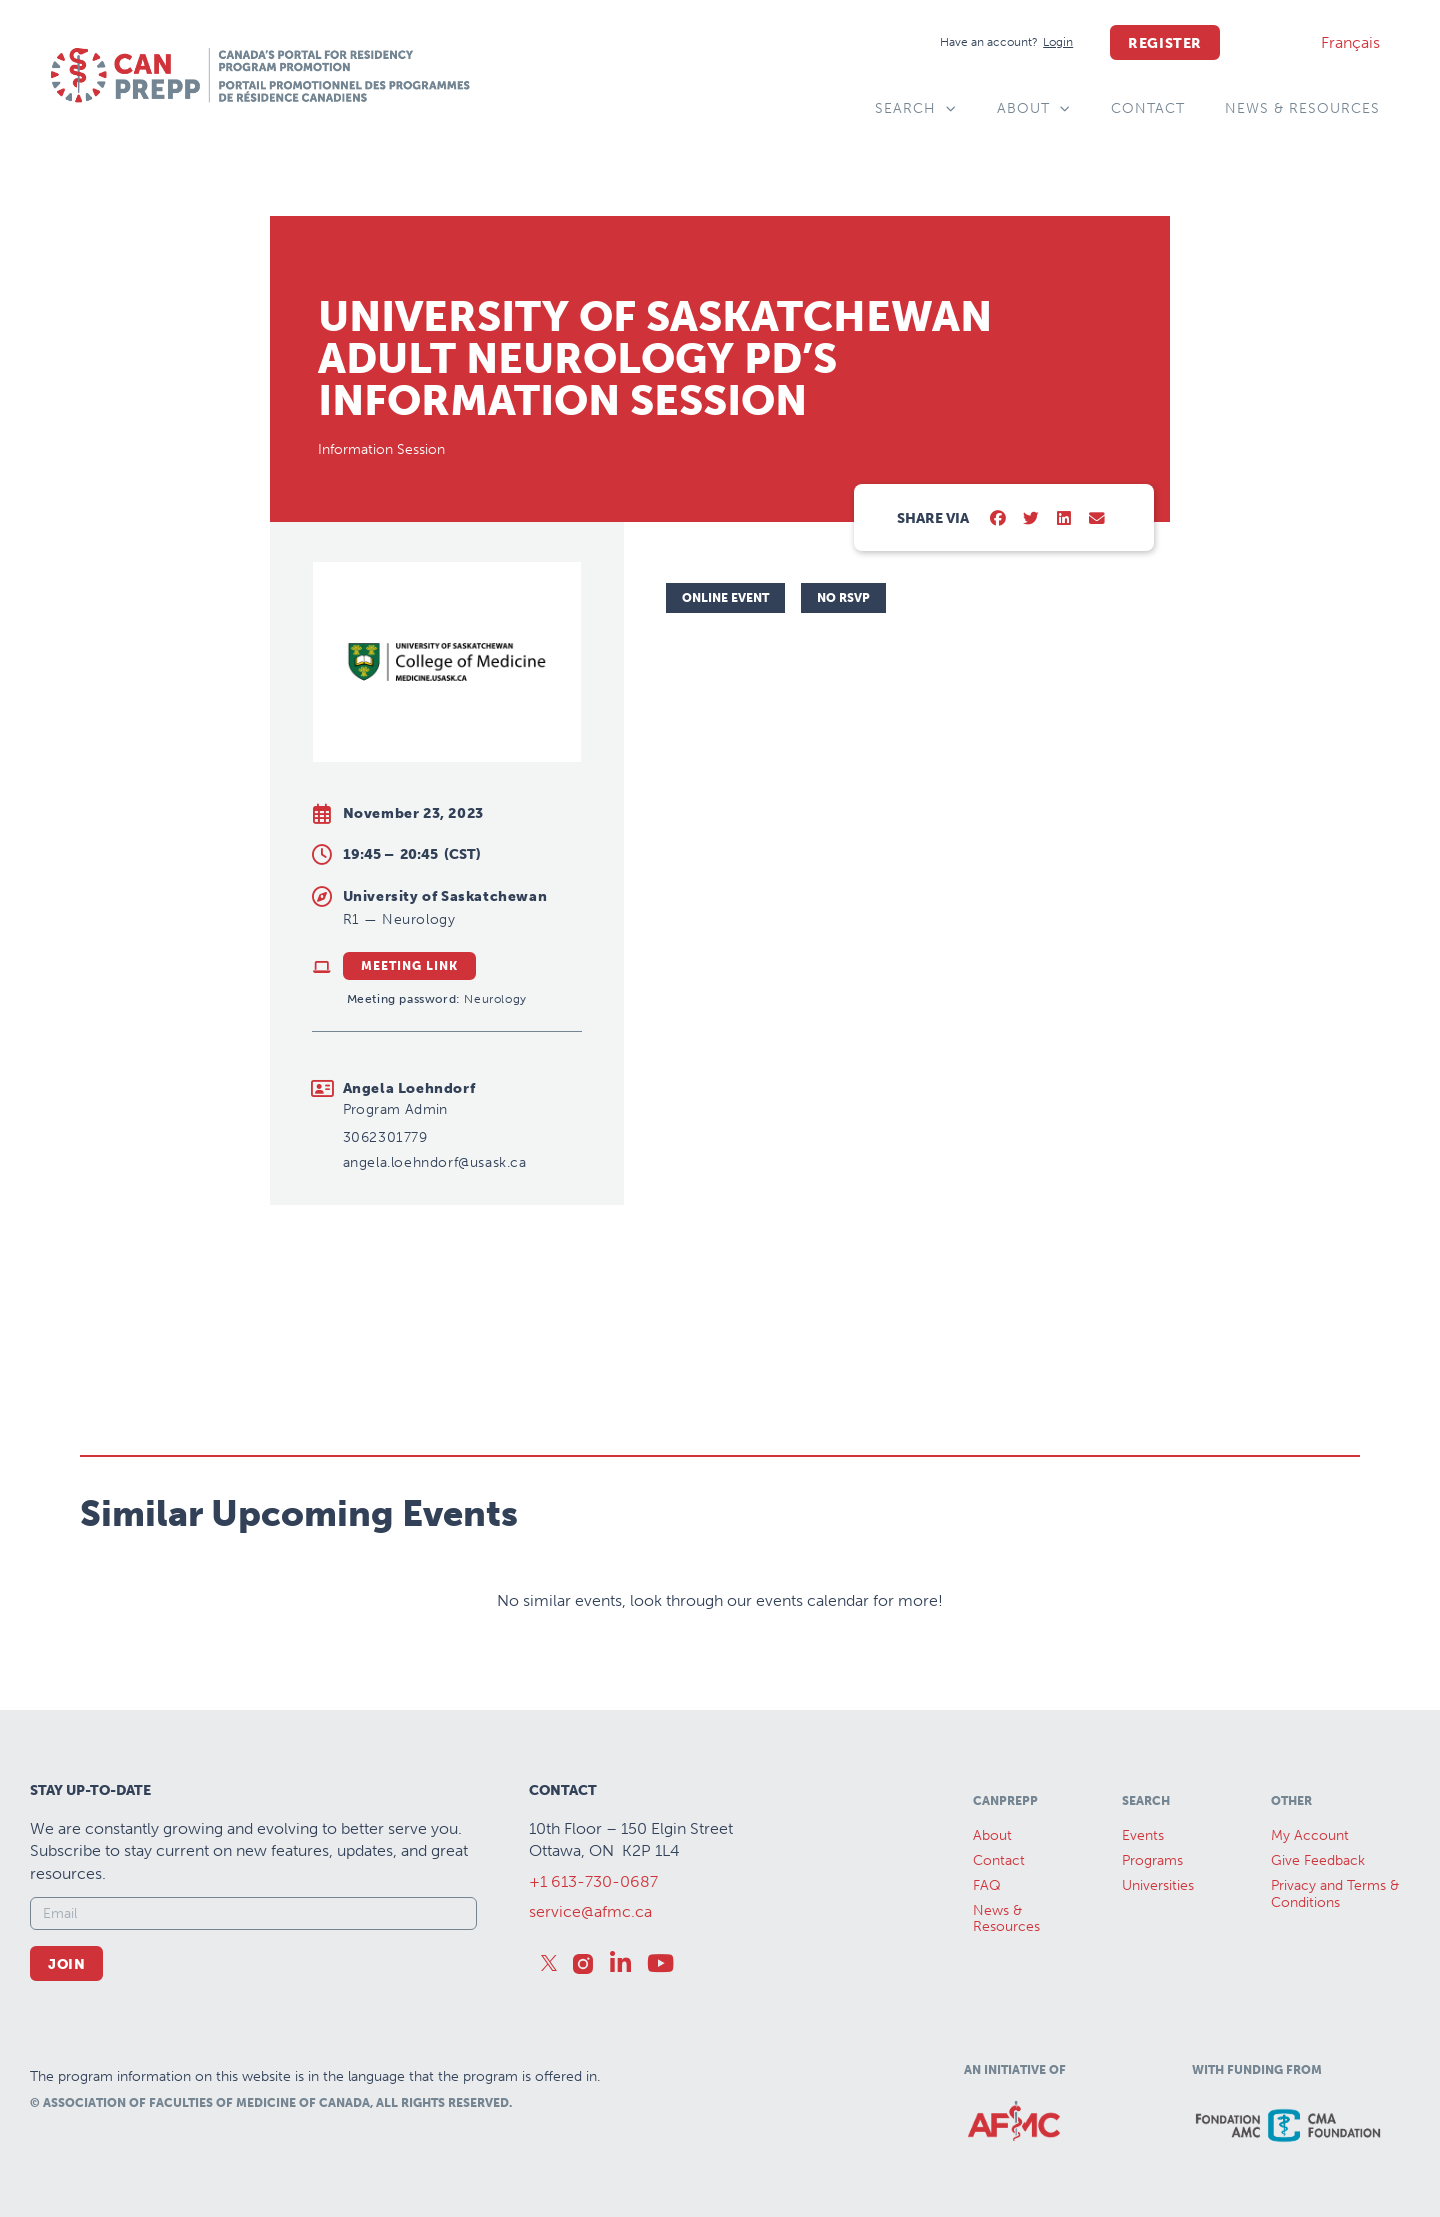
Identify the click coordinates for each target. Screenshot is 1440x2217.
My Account (1310, 1835)
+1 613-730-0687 (593, 1881)
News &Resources (1006, 1919)
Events (1143, 1835)
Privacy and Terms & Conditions (1335, 1894)
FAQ (987, 1885)
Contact (1148, 108)
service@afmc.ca (590, 1911)
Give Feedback (1318, 1860)
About (1034, 109)
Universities (1158, 1885)
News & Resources (1302, 108)
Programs (1152, 1860)
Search (916, 109)
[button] (998, 519)
